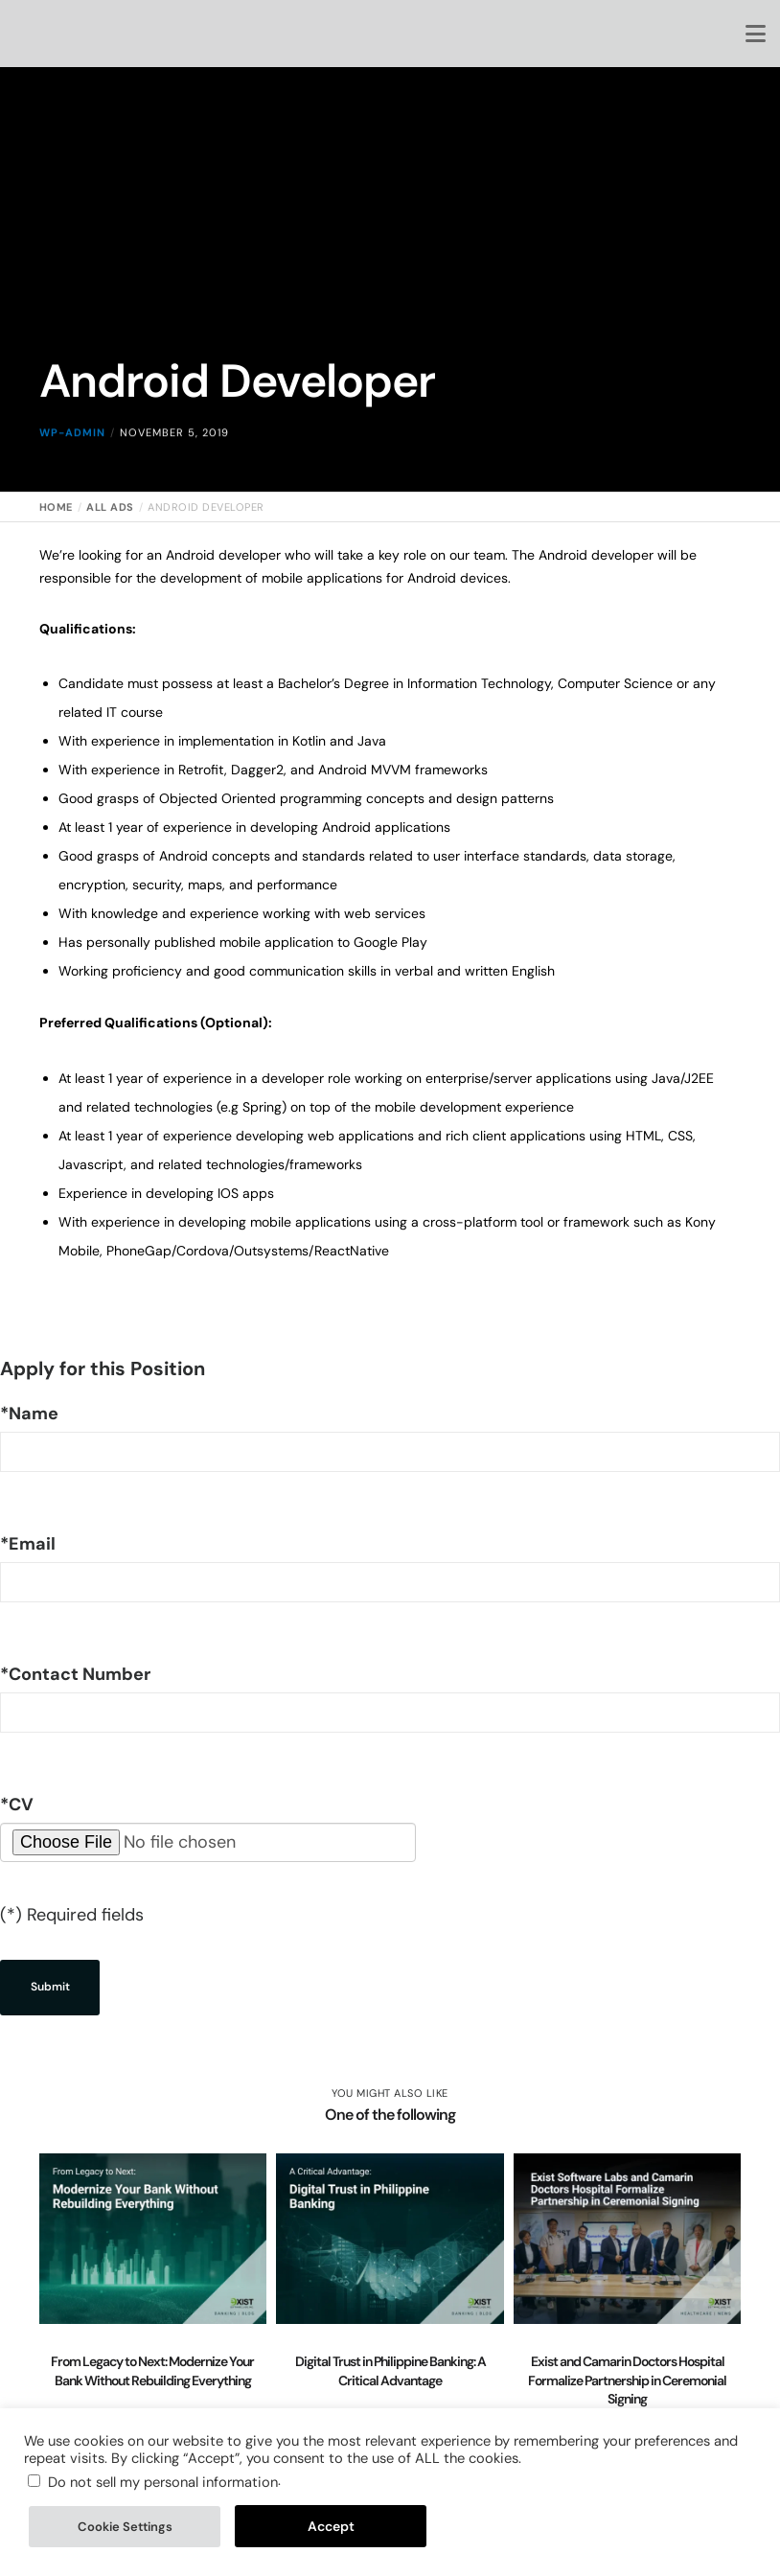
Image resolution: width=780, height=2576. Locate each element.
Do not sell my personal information (163, 2482)
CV (17, 1804)
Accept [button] (331, 2526)
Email (28, 1543)
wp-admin (72, 453)
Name (29, 1413)
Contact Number (75, 1674)
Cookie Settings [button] (125, 2526)
